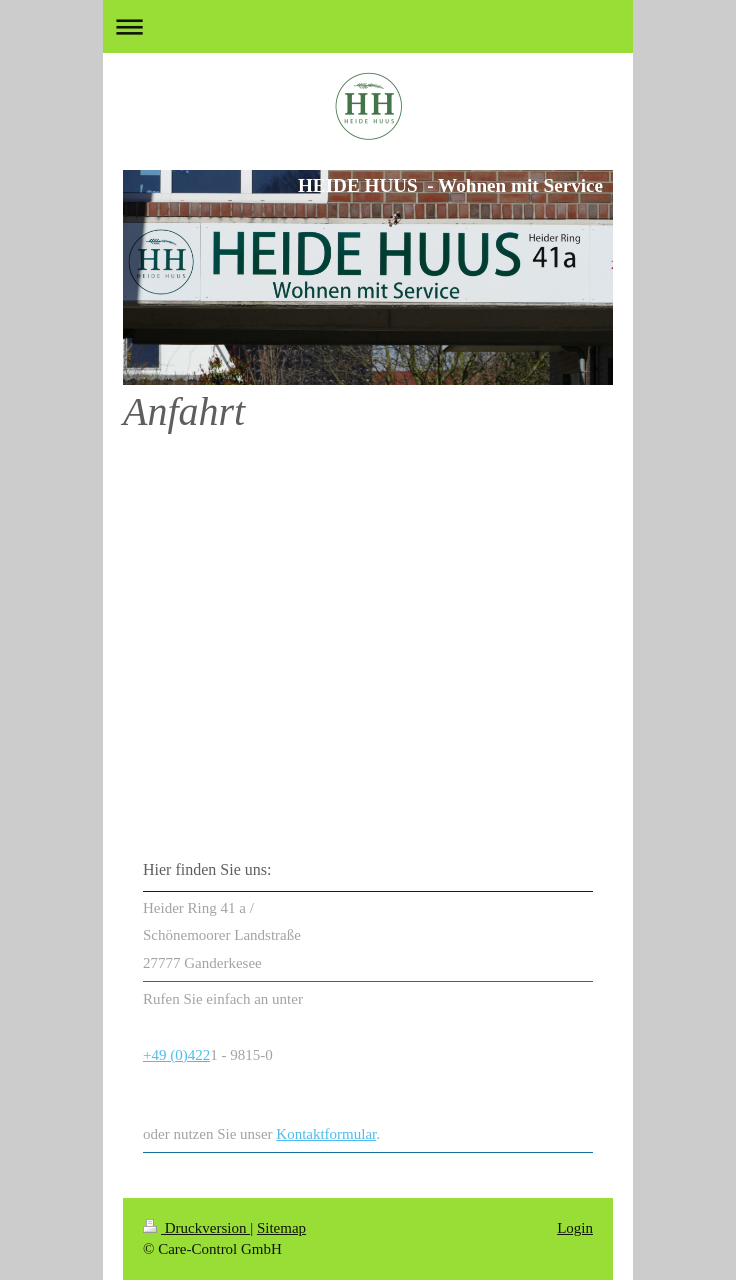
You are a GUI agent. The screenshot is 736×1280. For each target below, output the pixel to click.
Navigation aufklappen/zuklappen (368, 26)
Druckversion (196, 1228)
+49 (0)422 (176, 1055)
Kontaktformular (326, 1134)
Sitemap (281, 1228)
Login (575, 1228)
